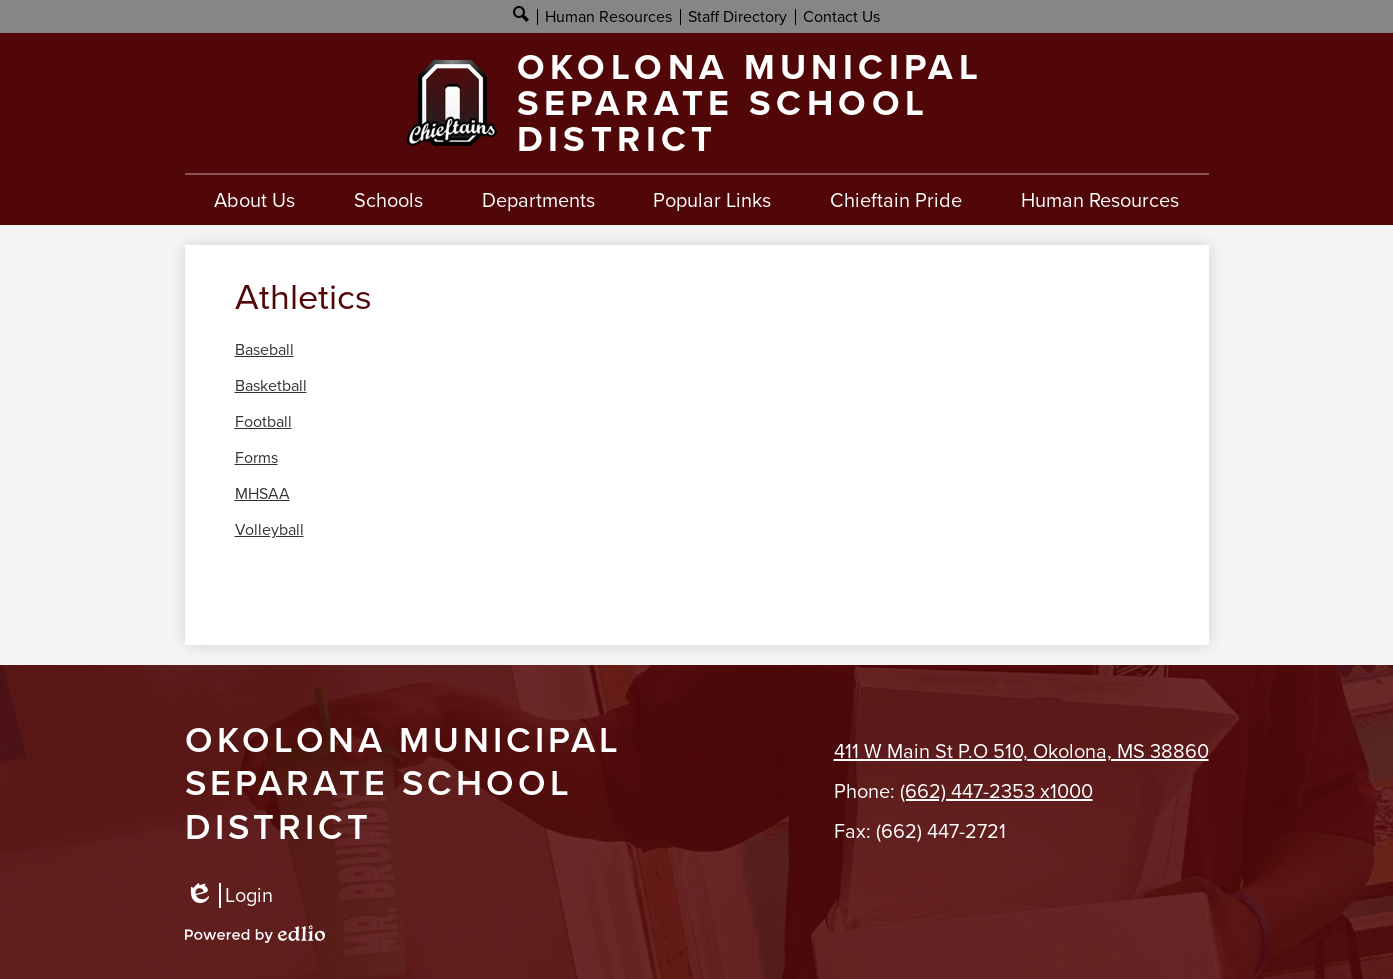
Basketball (271, 386)
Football (263, 422)
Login (229, 895)
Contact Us (841, 16)
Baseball (264, 350)
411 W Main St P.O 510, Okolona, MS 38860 (1021, 751)
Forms (256, 458)
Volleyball (269, 530)
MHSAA (262, 494)
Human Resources (608, 16)
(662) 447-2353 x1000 (996, 791)
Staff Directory (737, 16)
